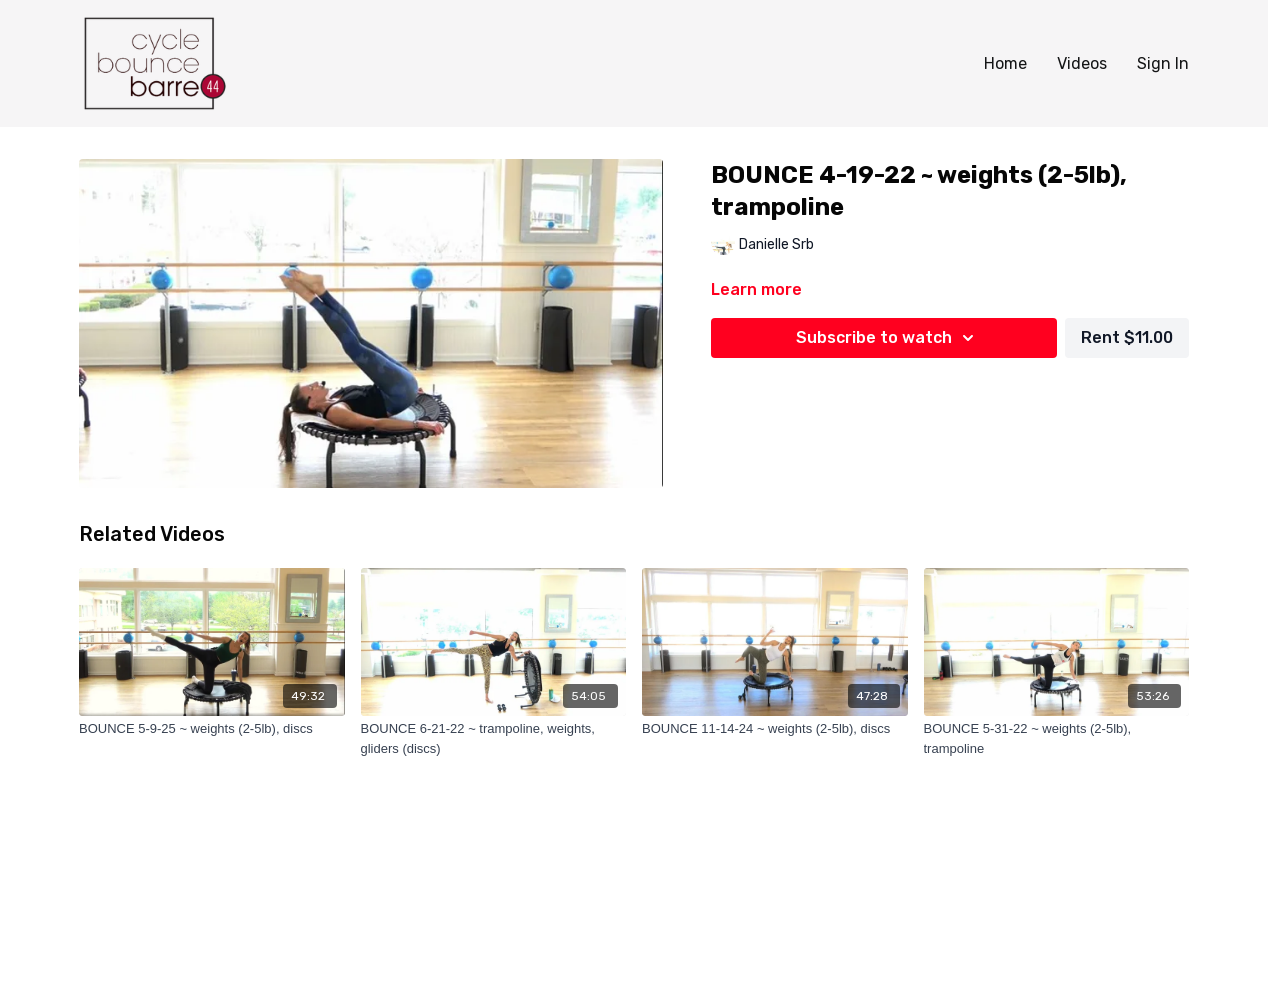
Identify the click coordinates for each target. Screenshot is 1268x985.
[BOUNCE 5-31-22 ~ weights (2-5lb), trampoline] (1057, 738)
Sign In (1163, 63)
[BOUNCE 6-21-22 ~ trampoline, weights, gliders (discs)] (494, 738)
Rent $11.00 (1127, 337)
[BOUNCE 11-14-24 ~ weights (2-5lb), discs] (775, 729)
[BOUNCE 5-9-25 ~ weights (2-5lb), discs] (212, 729)
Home (1005, 63)
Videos (1082, 63)
